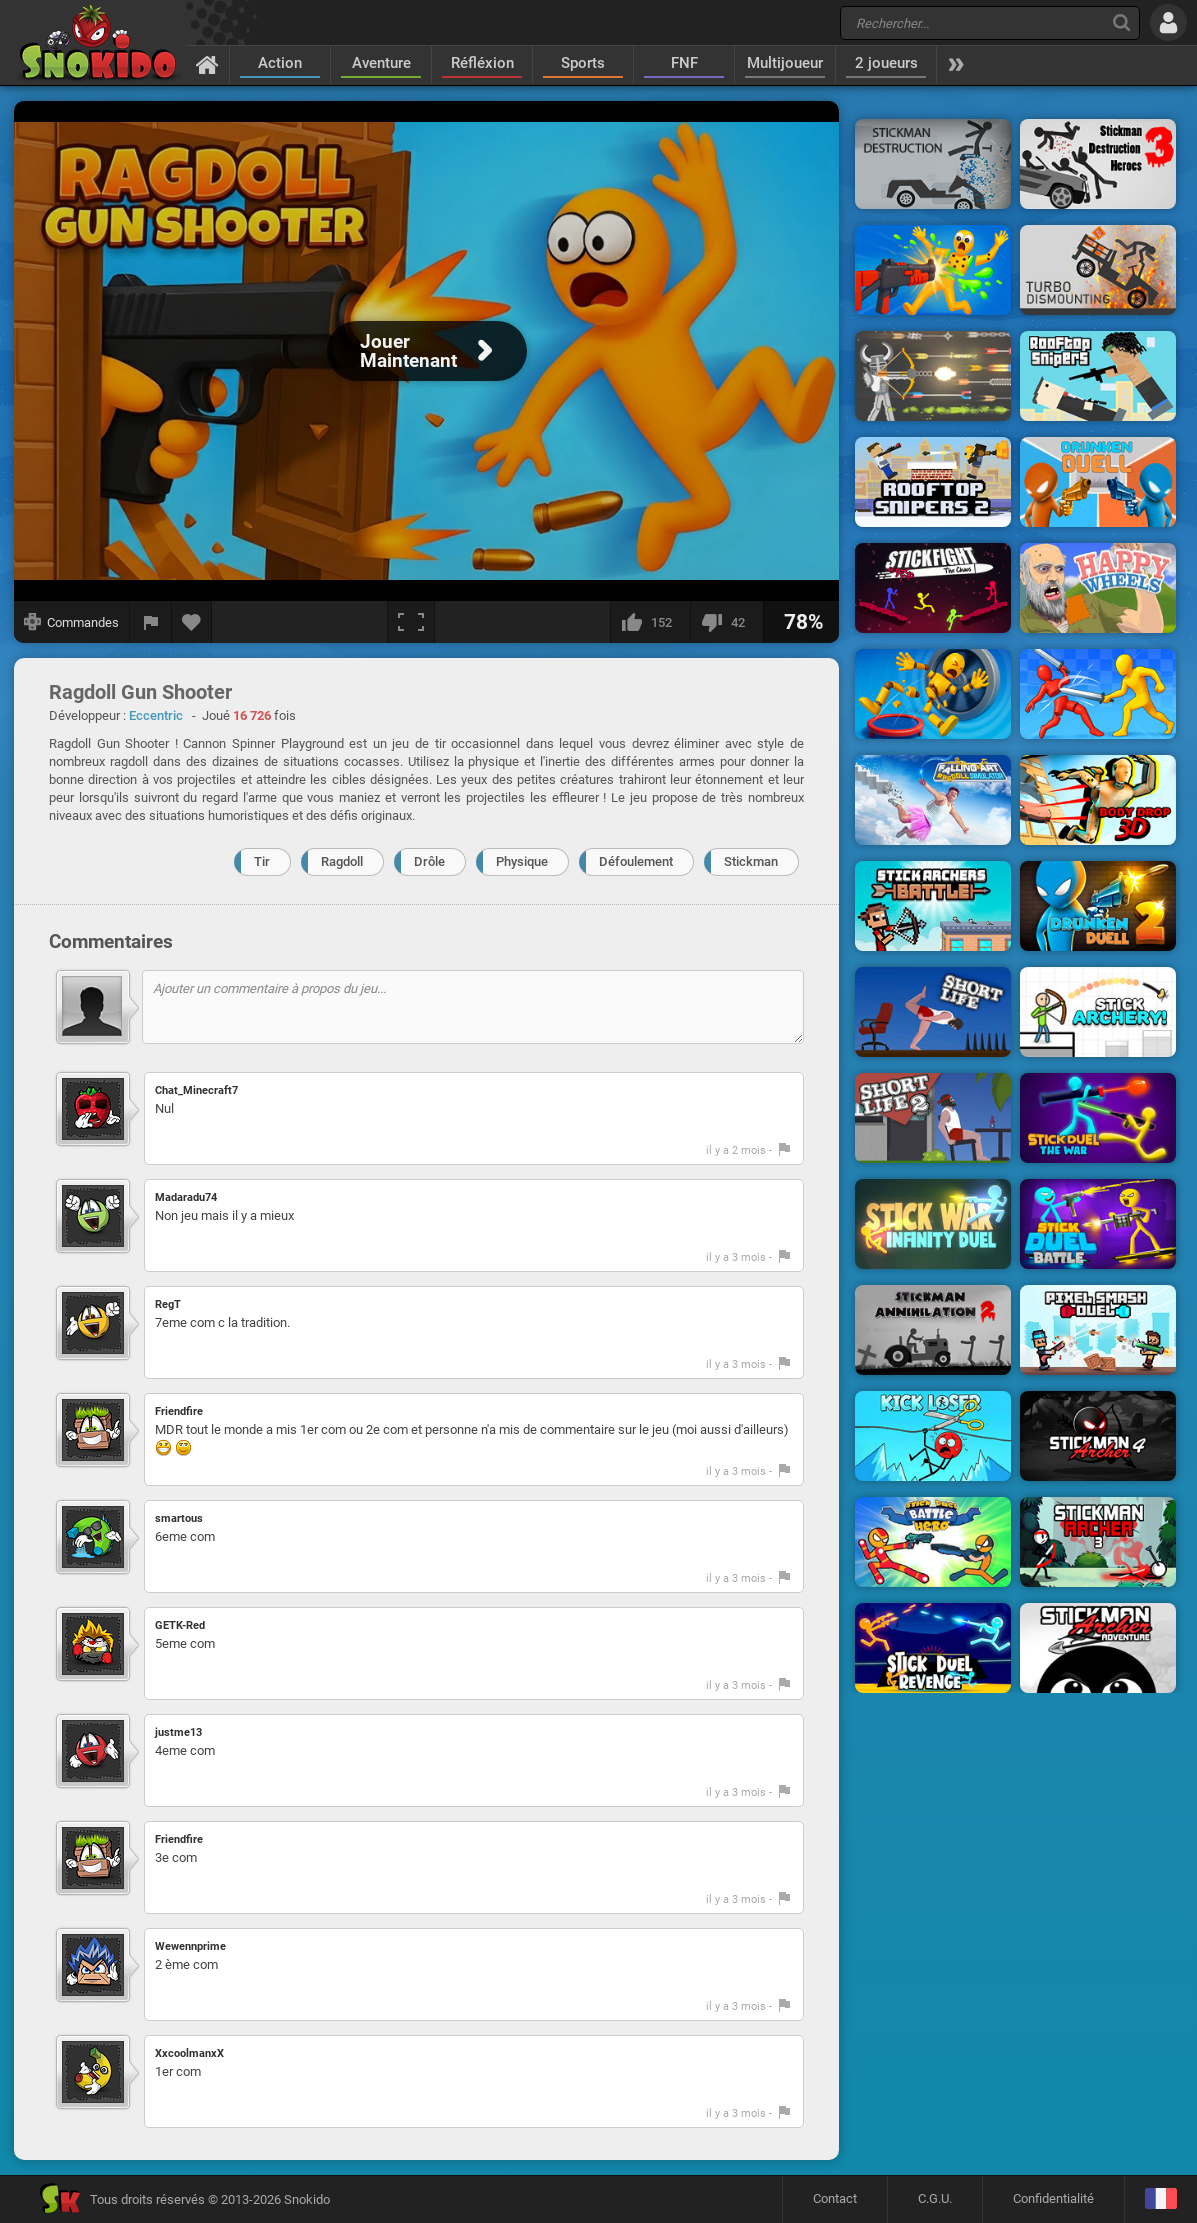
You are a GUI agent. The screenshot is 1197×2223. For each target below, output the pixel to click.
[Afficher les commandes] (72, 622)
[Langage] (1160, 2199)
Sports (583, 63)
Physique (522, 861)
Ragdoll (342, 861)
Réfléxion (482, 63)
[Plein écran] (411, 622)
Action (280, 63)
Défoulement (636, 861)
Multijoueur (785, 63)
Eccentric (156, 715)
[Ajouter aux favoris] (192, 622)
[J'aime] (650, 622)
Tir (262, 861)
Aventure (381, 63)
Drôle (429, 861)
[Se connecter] (1168, 22)
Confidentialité (1053, 2198)
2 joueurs (886, 63)
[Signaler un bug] (151, 622)
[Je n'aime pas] (726, 622)
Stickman (751, 861)
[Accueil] (207, 64)
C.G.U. (935, 2198)
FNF (684, 63)
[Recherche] (1121, 22)
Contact (835, 2198)
